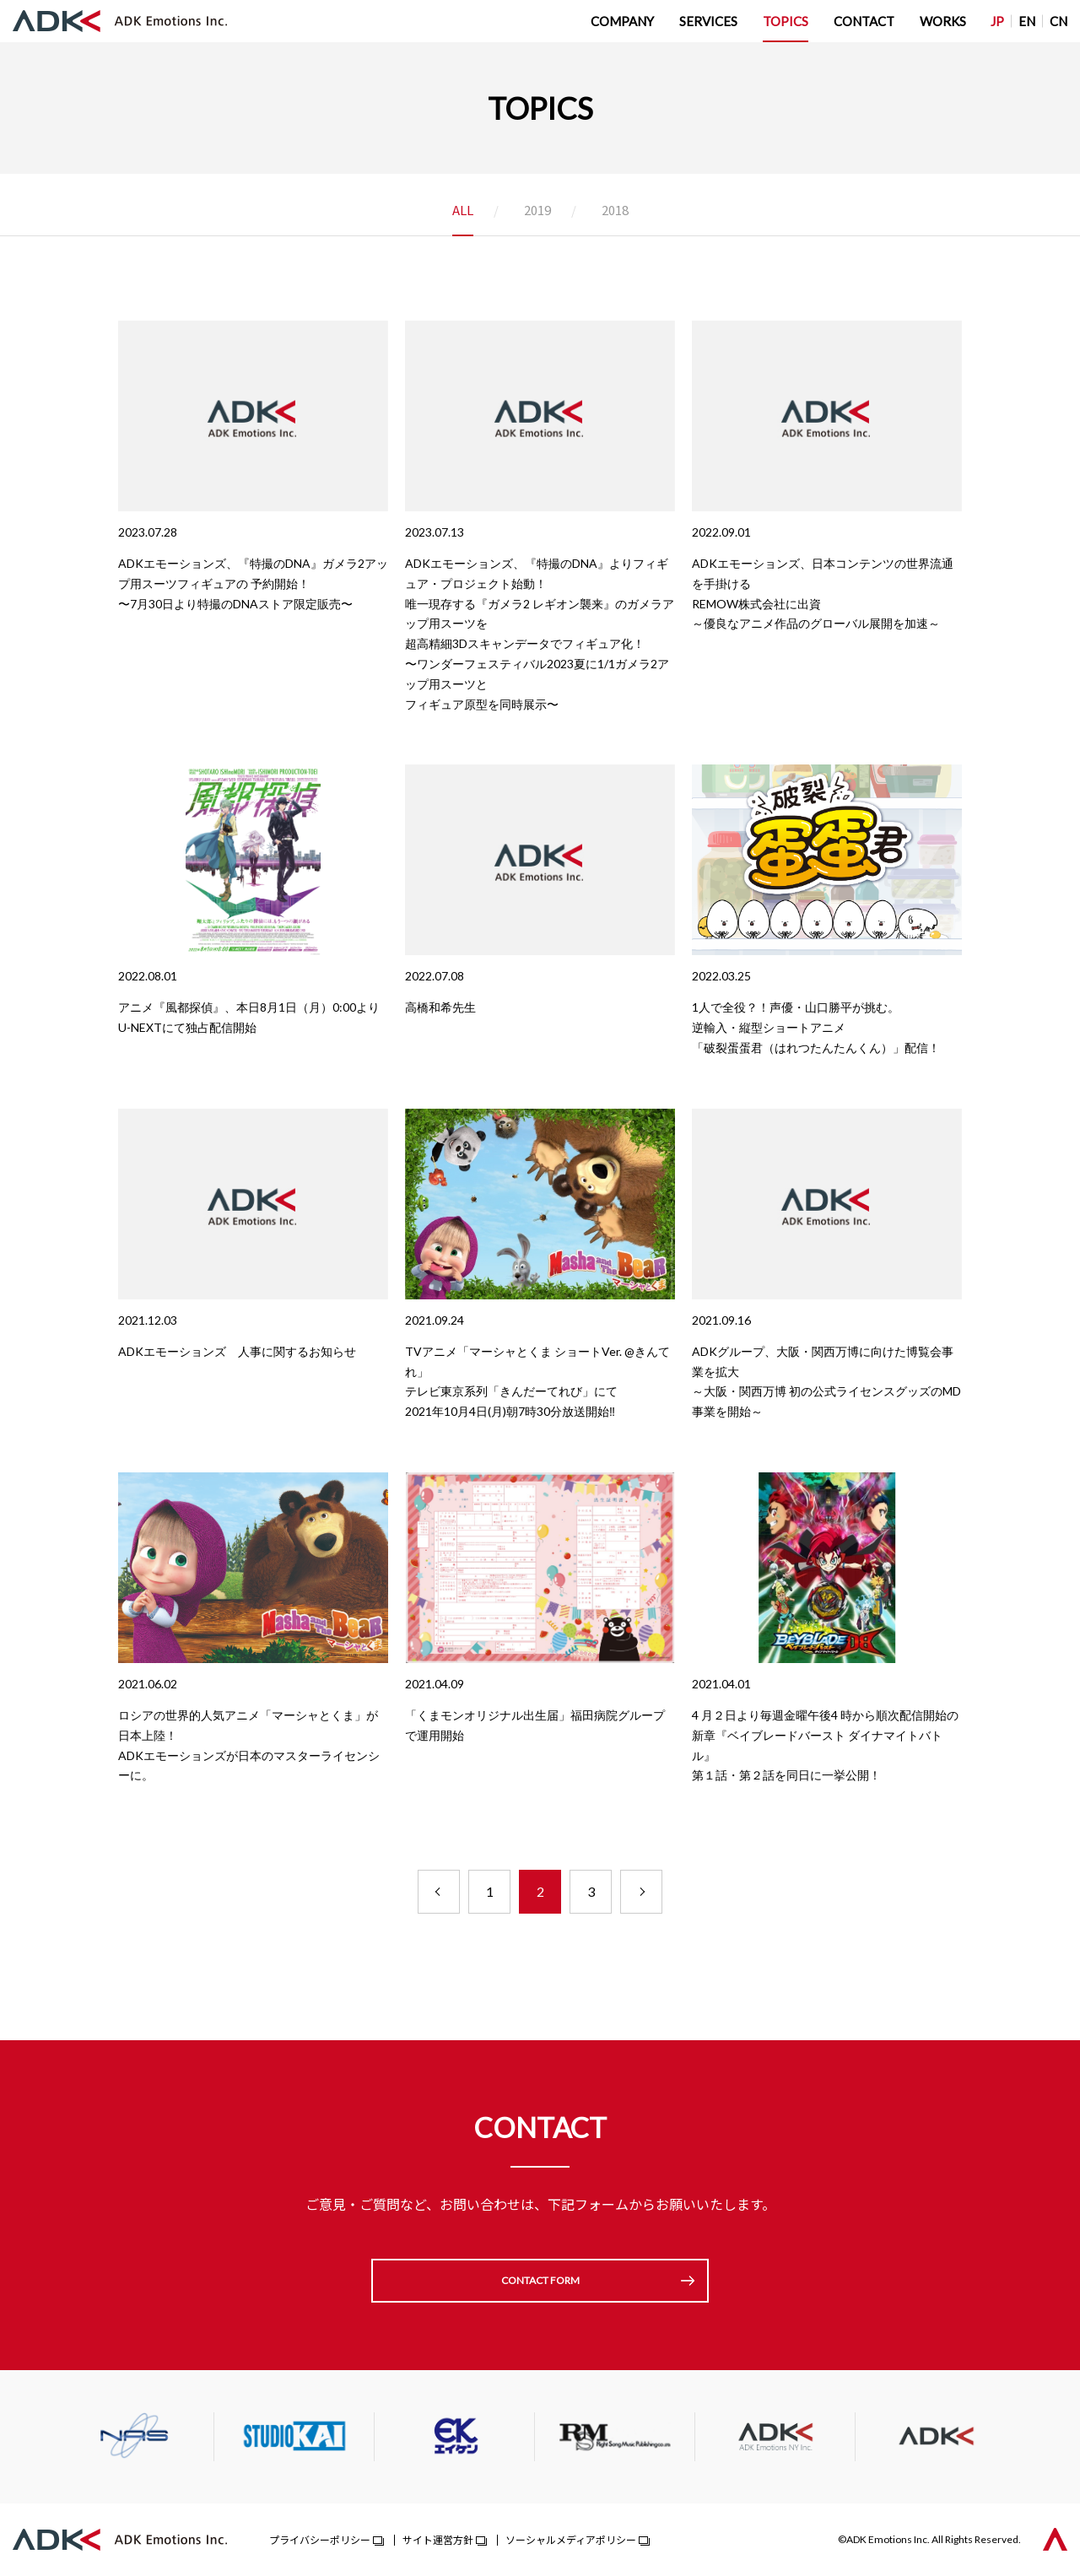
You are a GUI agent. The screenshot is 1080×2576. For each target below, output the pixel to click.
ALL (462, 211)
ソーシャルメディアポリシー (570, 2539)
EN (1026, 21)
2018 (615, 211)
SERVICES (708, 21)
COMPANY (622, 21)
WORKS (943, 21)
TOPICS (785, 21)
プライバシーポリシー (319, 2539)
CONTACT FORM (540, 2280)
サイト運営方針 (437, 2539)
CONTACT (864, 21)
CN (1058, 21)
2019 (537, 211)
